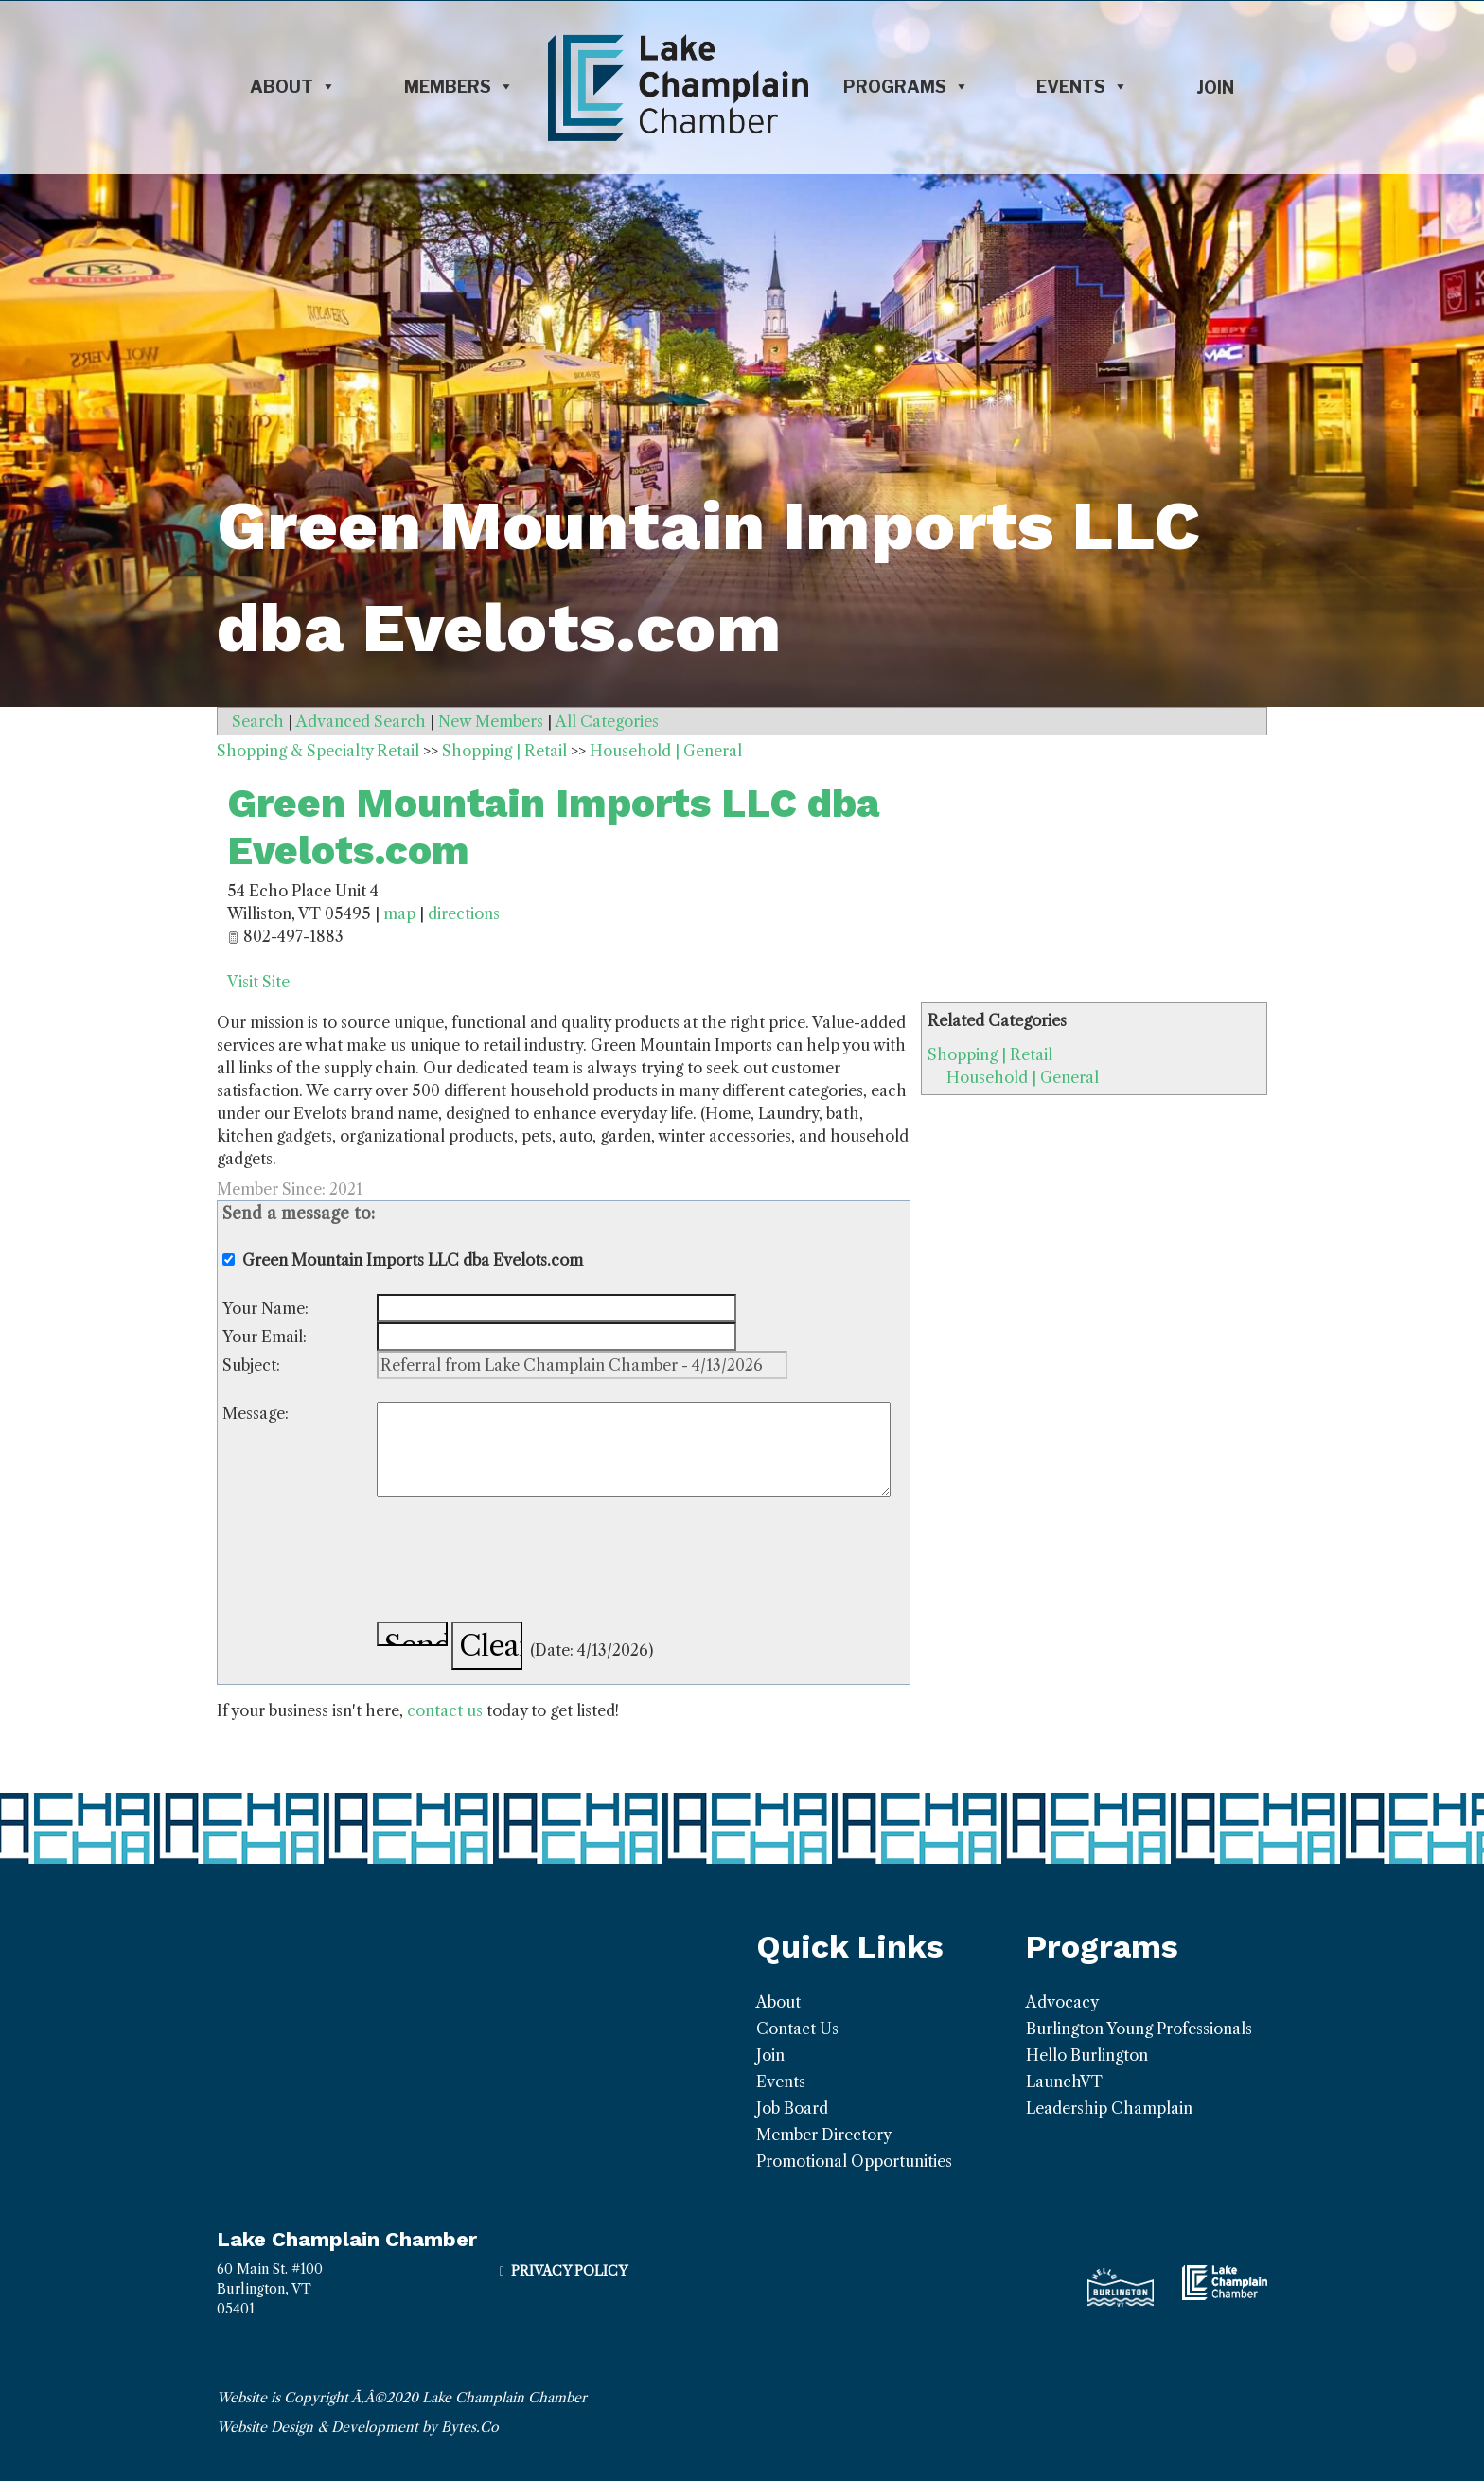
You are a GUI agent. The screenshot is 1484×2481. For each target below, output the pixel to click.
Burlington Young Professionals (1139, 2028)
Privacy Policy (569, 2270)
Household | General (1022, 1077)
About (293, 87)
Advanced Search (361, 721)
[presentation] (520, 1562)
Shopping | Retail (990, 1054)
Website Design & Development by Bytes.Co (358, 2427)
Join (1215, 87)
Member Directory (824, 2134)
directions (464, 913)
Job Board (792, 2108)
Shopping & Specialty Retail (318, 750)
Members (459, 87)
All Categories (607, 721)
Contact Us (797, 2028)
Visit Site (258, 981)
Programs (906, 87)
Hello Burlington (1087, 2055)
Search (258, 721)
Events (1082, 87)
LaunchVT (1064, 2081)
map (399, 913)
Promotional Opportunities (854, 2161)
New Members (490, 721)
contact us (445, 1710)
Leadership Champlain (1109, 2108)
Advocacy (1062, 2002)
